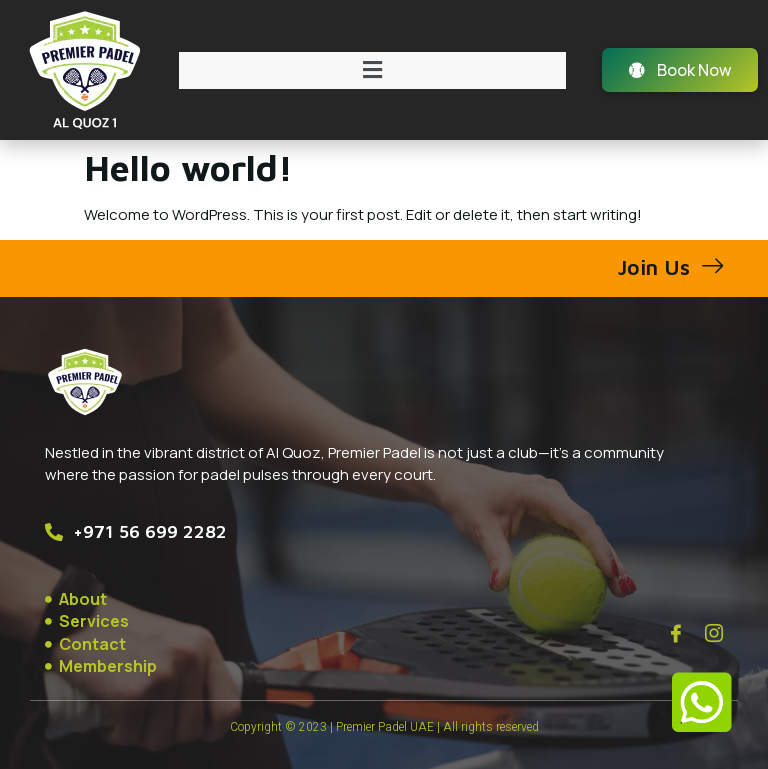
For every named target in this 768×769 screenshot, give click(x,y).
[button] (372, 70)
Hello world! (188, 167)
